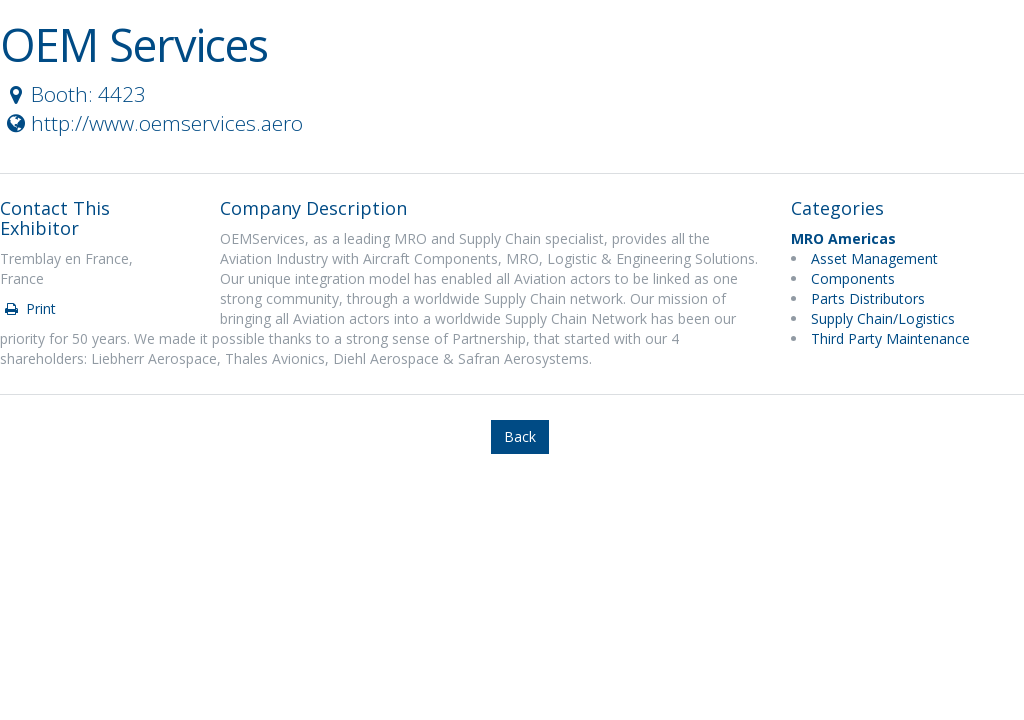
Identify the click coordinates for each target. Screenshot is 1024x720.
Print (29, 308)
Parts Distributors (868, 298)
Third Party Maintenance (890, 338)
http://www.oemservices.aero (152, 123)
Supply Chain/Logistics (883, 318)
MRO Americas (843, 238)
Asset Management (874, 258)
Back (520, 436)
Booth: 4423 (74, 94)
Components (853, 278)
